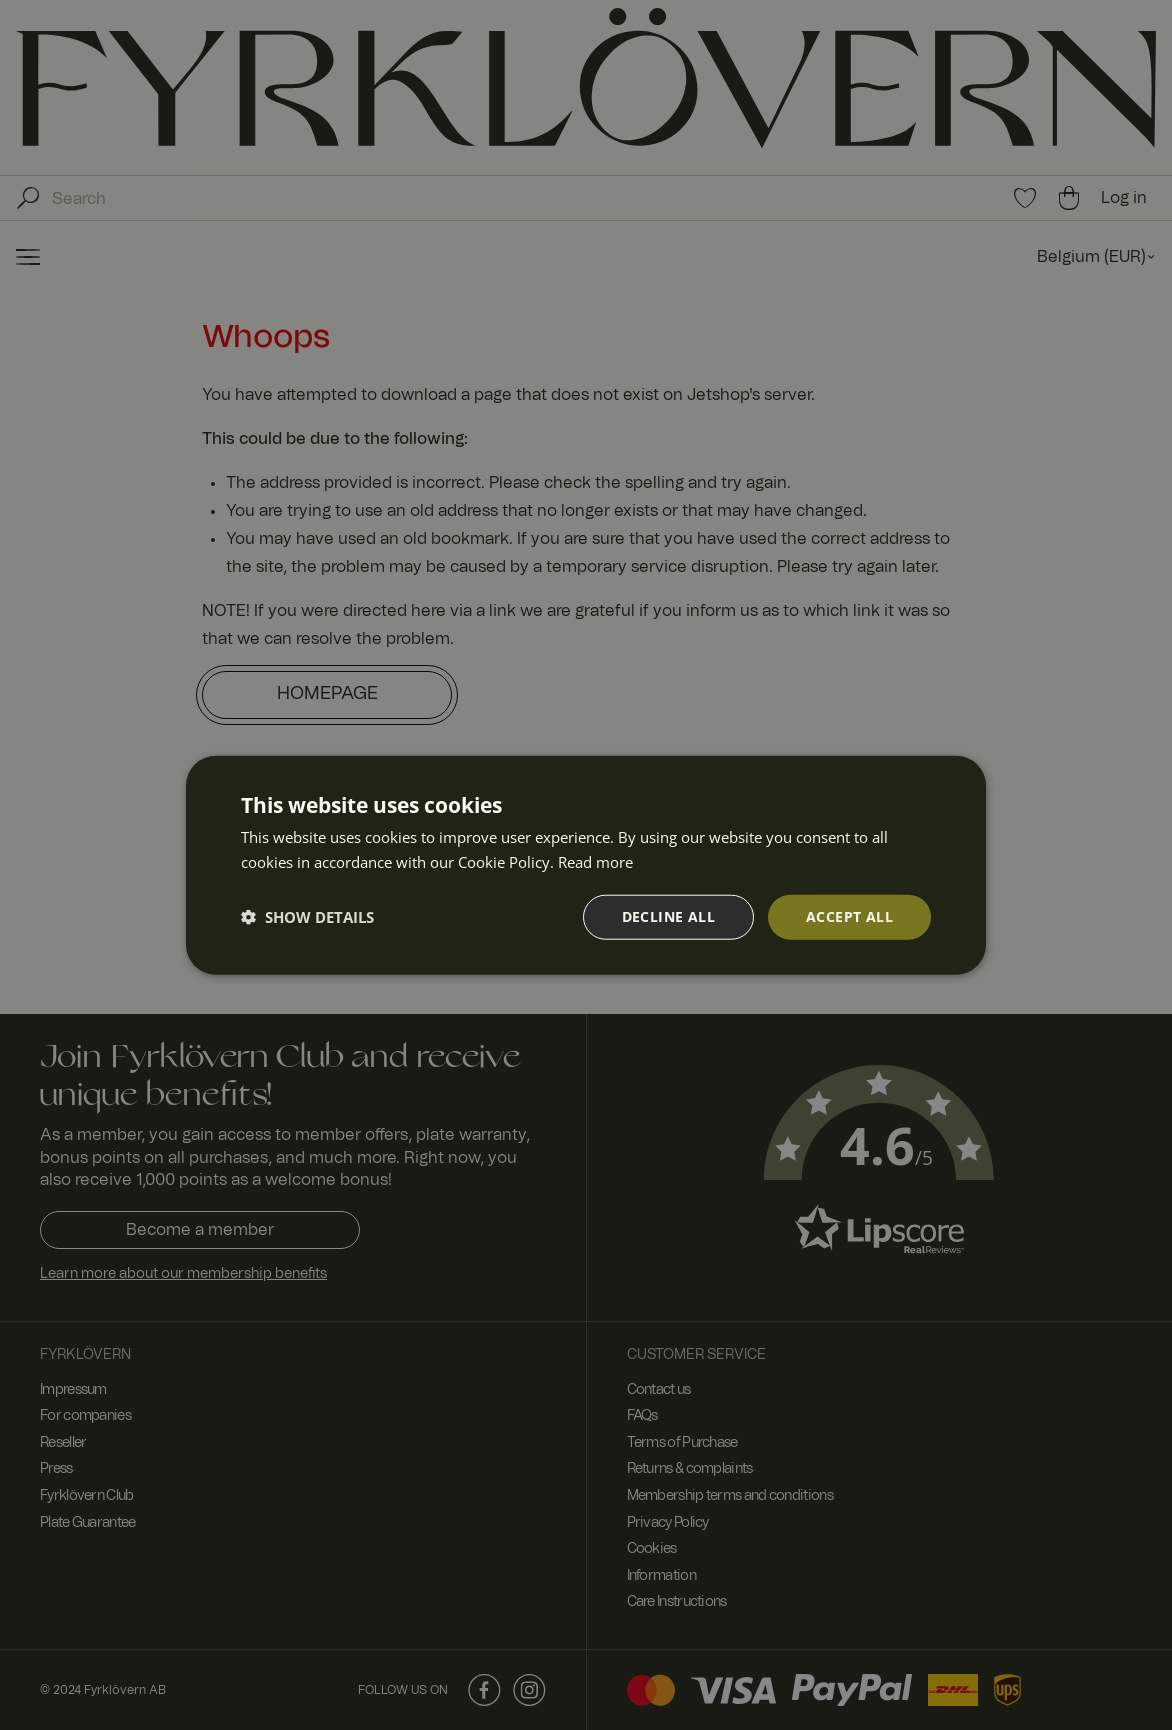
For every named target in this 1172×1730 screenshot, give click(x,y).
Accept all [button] (849, 916)
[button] (307, 917)
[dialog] (586, 865)
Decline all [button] (668, 916)
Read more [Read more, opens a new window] (595, 862)
